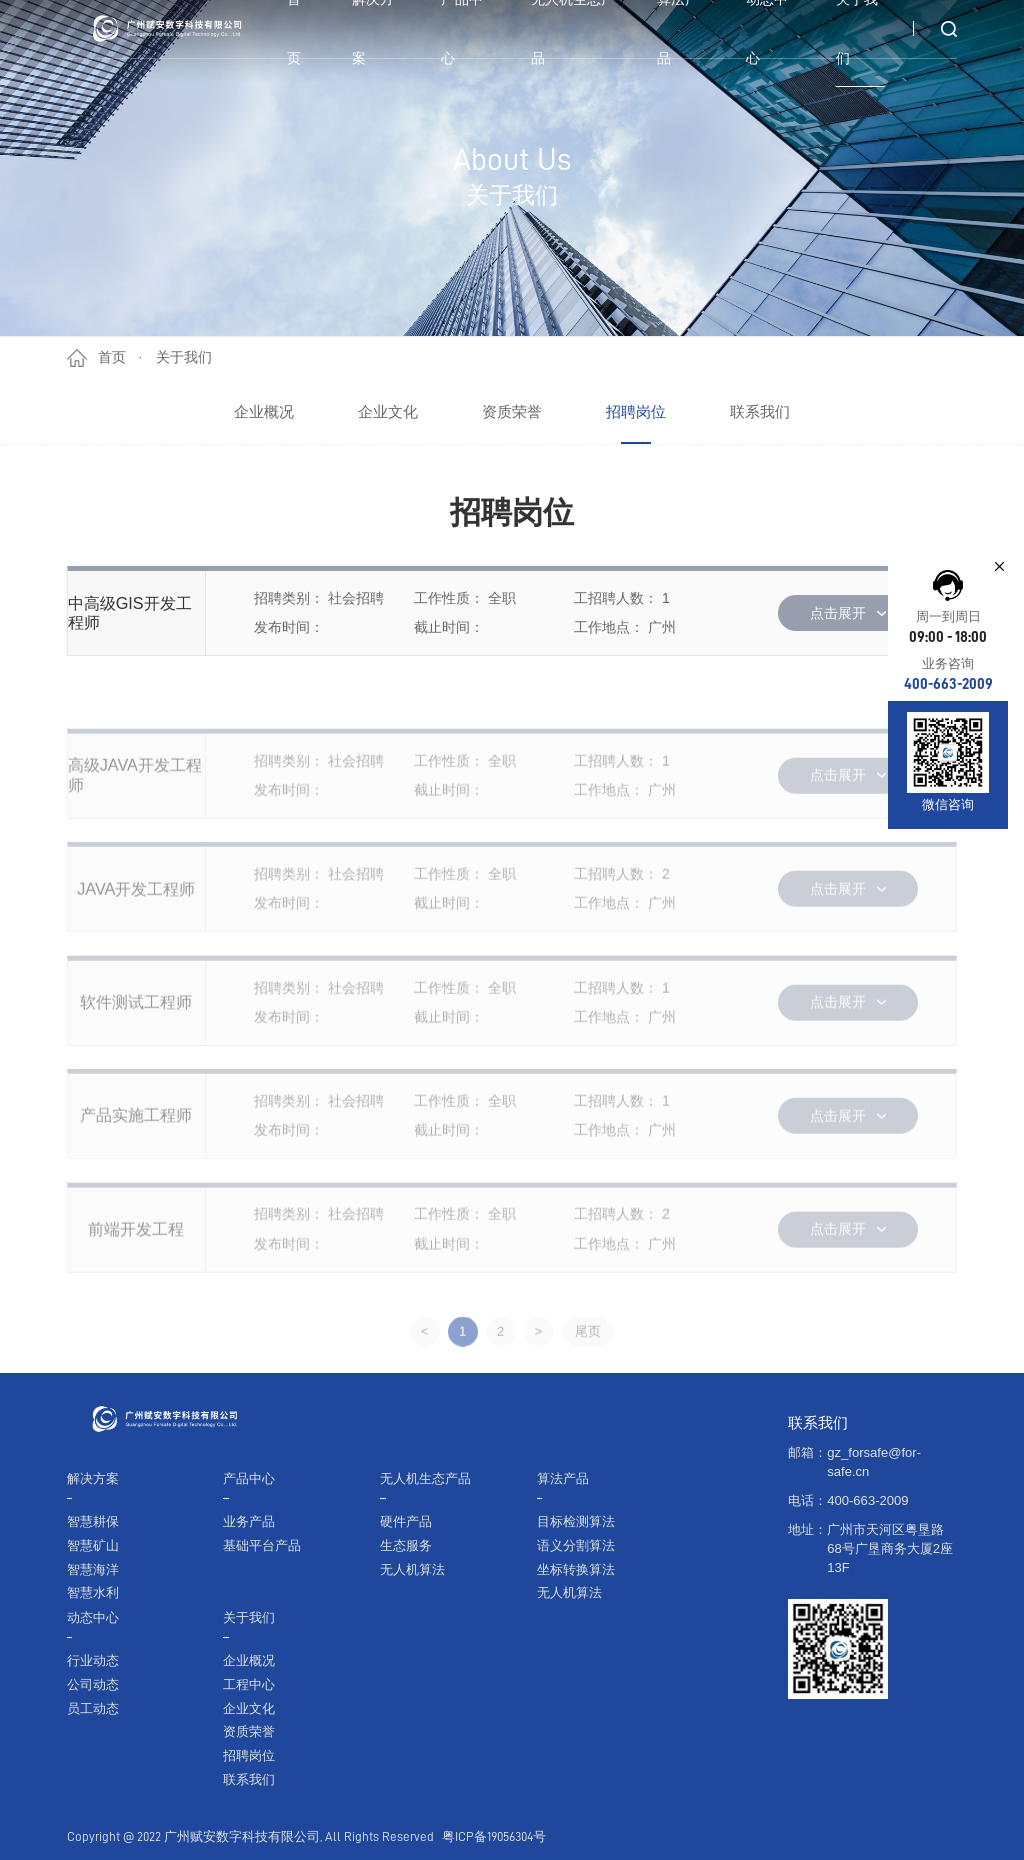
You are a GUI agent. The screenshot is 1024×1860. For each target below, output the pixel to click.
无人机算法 (412, 1569)
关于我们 (184, 357)
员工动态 (93, 1708)
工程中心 (249, 1684)
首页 (112, 357)
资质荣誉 (512, 411)
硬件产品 (406, 1521)
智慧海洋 (93, 1569)
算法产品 (563, 1478)
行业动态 (93, 1660)
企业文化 (388, 411)
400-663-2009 (948, 684)
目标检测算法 (576, 1521)
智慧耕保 (93, 1521)
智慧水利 (93, 1592)
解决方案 (93, 1478)
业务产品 (249, 1521)
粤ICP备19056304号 (494, 1836)
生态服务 (406, 1545)
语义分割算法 (576, 1545)
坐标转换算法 (576, 1569)
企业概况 (264, 411)
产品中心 (249, 1478)
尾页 (588, 1377)
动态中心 (93, 1617)
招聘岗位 (636, 411)
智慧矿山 (93, 1545)
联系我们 (760, 411)
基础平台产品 (262, 1545)
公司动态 (93, 1684)
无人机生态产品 (425, 1478)
